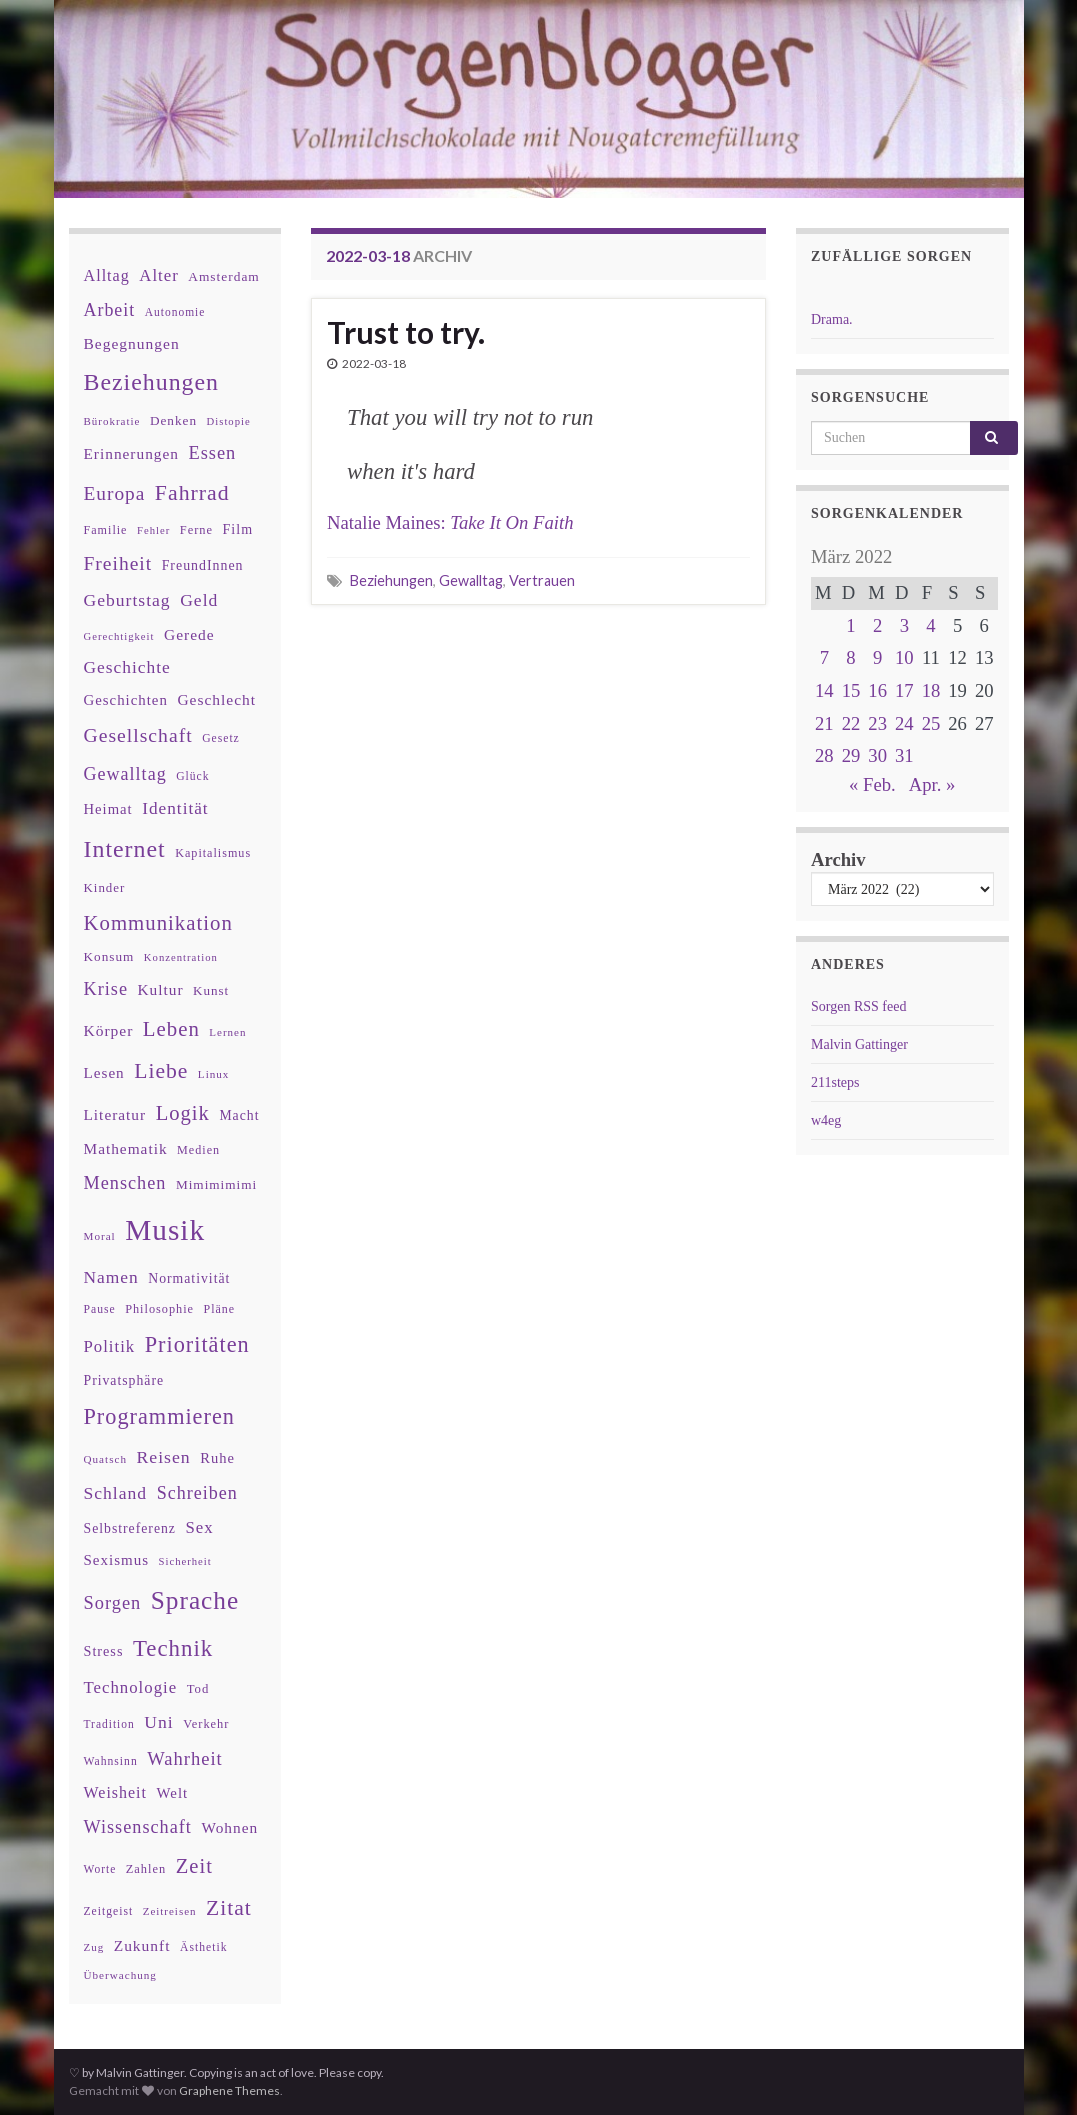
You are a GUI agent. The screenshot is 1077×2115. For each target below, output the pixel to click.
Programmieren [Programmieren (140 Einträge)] (159, 1416)
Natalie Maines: (450, 522)
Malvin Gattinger (859, 1044)
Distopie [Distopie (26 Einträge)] (229, 421)
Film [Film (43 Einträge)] (238, 529)
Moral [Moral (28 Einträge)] (100, 1236)
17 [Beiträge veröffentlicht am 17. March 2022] (904, 690)
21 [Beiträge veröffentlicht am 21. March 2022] (824, 723)
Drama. (832, 319)
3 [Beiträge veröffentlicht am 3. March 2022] (904, 625)
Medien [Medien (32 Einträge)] (198, 1150)
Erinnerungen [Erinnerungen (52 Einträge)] (131, 453)
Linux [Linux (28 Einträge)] (214, 1074)
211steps (835, 1082)
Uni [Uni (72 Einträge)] (158, 1722)
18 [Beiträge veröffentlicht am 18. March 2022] (931, 690)
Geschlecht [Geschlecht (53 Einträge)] (216, 699)
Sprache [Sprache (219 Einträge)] (195, 1600)
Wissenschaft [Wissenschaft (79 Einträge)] (138, 1827)
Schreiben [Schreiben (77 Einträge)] (197, 1493)
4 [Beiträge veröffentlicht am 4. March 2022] (930, 625)
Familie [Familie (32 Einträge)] (106, 530)
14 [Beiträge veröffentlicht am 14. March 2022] (824, 690)
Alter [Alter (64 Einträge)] (158, 275)
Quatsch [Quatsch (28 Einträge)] (105, 1459)
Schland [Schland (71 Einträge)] (116, 1493)
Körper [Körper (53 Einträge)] (109, 1030)
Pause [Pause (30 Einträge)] (100, 1309)
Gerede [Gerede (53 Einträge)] (189, 634)
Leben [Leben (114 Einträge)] (171, 1028)
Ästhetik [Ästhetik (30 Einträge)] (203, 1947)
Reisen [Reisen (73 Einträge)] (163, 1457)
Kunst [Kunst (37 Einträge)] (211, 990)
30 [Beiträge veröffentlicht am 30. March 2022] (877, 755)
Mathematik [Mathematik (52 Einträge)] (126, 1148)
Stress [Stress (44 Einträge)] (104, 1651)
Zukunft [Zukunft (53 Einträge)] (142, 1945)
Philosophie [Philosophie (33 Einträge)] (159, 1309)
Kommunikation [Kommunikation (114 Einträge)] (158, 922)
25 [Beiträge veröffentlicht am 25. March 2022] (931, 723)
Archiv (838, 859)
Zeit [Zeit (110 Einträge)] (194, 1866)
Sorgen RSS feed (858, 1006)
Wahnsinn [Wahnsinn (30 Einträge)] (111, 1761)
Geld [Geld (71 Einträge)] (199, 600)
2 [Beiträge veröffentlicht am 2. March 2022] (877, 625)
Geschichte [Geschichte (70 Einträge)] (127, 667)
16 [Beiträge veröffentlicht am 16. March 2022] (877, 690)
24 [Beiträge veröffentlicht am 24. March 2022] (904, 723)
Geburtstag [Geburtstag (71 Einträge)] (127, 600)
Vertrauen (542, 580)
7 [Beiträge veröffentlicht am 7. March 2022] (824, 657)
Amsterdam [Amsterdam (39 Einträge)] (223, 276)
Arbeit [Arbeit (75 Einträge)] (110, 310)
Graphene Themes (229, 2090)
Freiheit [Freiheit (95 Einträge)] (118, 563)
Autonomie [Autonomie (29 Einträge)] (175, 312)
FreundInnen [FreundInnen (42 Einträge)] (203, 565)
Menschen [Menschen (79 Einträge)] (125, 1183)
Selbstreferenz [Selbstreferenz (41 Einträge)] (130, 1528)
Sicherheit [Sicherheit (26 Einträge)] (185, 1561)
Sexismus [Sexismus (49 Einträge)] (117, 1560)
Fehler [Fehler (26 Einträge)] (153, 530)
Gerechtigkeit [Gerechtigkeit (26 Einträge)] (119, 636)
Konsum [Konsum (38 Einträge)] (109, 956)
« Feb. (872, 784)
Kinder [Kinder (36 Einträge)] (105, 887)
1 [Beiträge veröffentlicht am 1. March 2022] (850, 625)
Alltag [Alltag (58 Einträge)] (107, 275)
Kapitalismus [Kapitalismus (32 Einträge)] (213, 853)
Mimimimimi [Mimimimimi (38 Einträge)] (216, 1184)
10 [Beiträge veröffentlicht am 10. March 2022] (904, 657)
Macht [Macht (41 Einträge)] (239, 1115)
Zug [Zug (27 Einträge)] (94, 1947)
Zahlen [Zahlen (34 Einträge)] (146, 1869)
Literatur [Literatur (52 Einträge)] (115, 1114)
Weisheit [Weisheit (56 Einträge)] (115, 1792)
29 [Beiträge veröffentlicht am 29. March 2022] (851, 755)
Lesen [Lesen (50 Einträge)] (104, 1072)
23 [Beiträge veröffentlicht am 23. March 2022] (877, 723)
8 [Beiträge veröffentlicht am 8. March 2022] (850, 657)
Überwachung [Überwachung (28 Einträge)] (120, 1975)
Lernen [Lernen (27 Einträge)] (227, 1032)
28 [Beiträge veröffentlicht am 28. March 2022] (824, 755)
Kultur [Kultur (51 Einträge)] (160, 989)
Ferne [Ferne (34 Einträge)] (196, 530)
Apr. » (932, 784)
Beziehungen (391, 580)
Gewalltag (471, 580)
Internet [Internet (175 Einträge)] (125, 849)
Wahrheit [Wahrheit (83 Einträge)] (185, 1758)
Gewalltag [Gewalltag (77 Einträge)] (125, 774)
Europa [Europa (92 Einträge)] (115, 493)
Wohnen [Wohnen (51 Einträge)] (229, 1827)
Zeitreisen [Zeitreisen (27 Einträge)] (170, 1911)
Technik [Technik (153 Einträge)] (173, 1648)
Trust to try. (406, 332)
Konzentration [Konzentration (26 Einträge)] (181, 957)
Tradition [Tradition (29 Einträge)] (109, 1724)
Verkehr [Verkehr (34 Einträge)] (206, 1724)
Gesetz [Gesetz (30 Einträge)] (221, 738)
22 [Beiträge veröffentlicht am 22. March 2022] (851, 723)
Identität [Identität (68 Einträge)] (175, 808)
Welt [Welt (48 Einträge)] (172, 1793)
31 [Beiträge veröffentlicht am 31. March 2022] (904, 755)
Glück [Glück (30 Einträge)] (192, 776)
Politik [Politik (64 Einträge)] (110, 1346)
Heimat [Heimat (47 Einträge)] (108, 809)
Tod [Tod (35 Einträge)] (198, 1689)
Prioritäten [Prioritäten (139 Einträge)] (197, 1344)
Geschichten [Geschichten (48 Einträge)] (126, 700)
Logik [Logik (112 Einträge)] (183, 1113)
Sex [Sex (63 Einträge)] (199, 1527)
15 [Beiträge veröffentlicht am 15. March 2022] (851, 690)
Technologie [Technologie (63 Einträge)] (131, 1687)
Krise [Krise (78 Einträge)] (106, 989)
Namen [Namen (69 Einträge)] (111, 1277)
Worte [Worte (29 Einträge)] (100, 1869)
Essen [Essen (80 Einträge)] (212, 453)
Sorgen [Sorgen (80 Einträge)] (113, 1603)
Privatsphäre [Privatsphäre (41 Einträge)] (124, 1380)
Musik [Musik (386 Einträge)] (165, 1230)
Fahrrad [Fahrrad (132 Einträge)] (192, 493)
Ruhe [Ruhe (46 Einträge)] (217, 1458)
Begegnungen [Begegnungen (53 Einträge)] (132, 343)
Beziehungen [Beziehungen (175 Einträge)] (152, 382)
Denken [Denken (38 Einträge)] (173, 420)
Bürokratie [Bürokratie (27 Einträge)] (112, 421)
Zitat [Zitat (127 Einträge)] (229, 1908)
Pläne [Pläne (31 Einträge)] (220, 1309)
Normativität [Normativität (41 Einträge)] (189, 1278)
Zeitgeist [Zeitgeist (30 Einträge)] (109, 1911)
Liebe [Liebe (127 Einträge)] (161, 1071)
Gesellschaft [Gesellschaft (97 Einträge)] (138, 735)
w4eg (826, 1120)
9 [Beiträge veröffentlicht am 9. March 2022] (877, 657)
